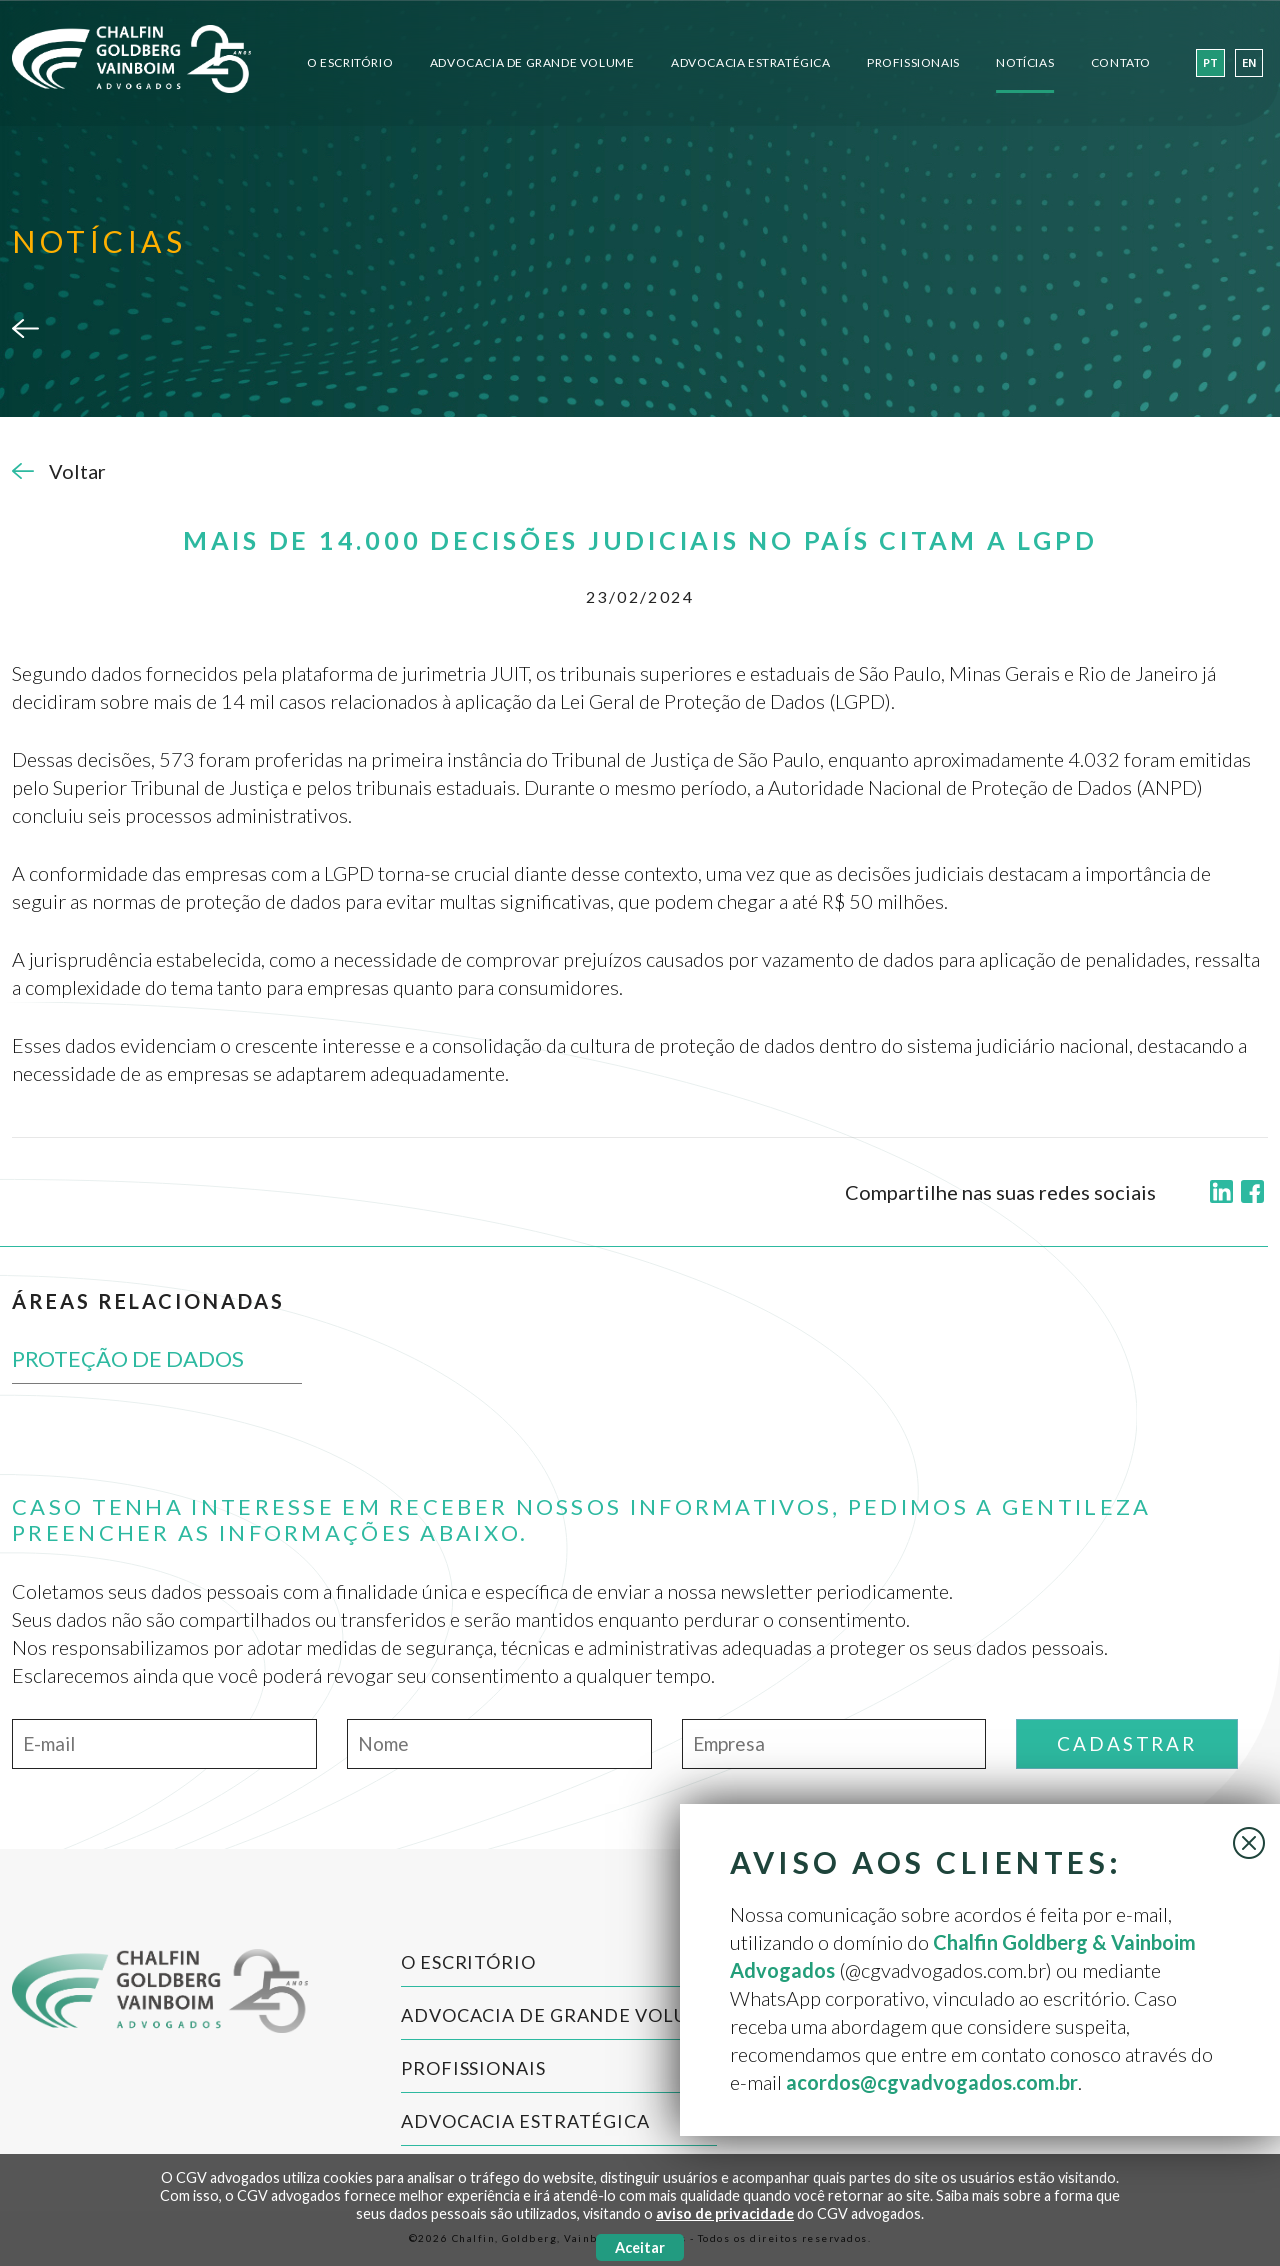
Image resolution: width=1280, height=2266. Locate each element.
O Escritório (350, 62)
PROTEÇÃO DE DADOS (128, 1358)
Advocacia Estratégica (751, 62)
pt (1210, 64)
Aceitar (640, 2247)
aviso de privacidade (725, 2213)
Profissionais (913, 62)
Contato (1121, 62)
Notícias (1025, 62)
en (1249, 64)
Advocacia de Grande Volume (532, 62)
